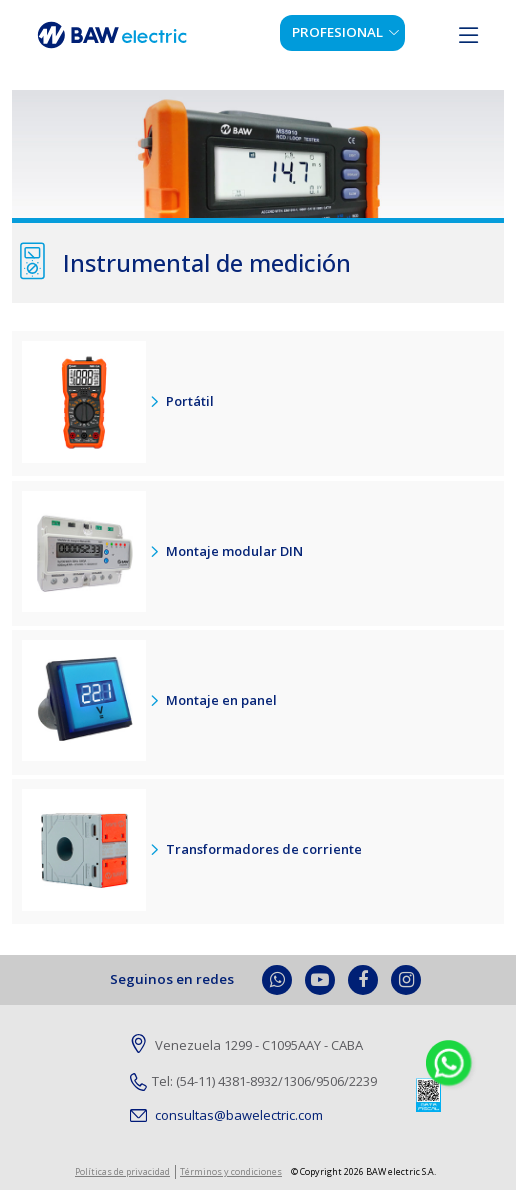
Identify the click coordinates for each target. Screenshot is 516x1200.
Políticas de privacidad (122, 1171)
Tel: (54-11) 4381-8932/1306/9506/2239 (253, 1081)
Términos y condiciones (231, 1171)
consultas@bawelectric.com (226, 1115)
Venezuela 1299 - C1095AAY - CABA (246, 1046)
